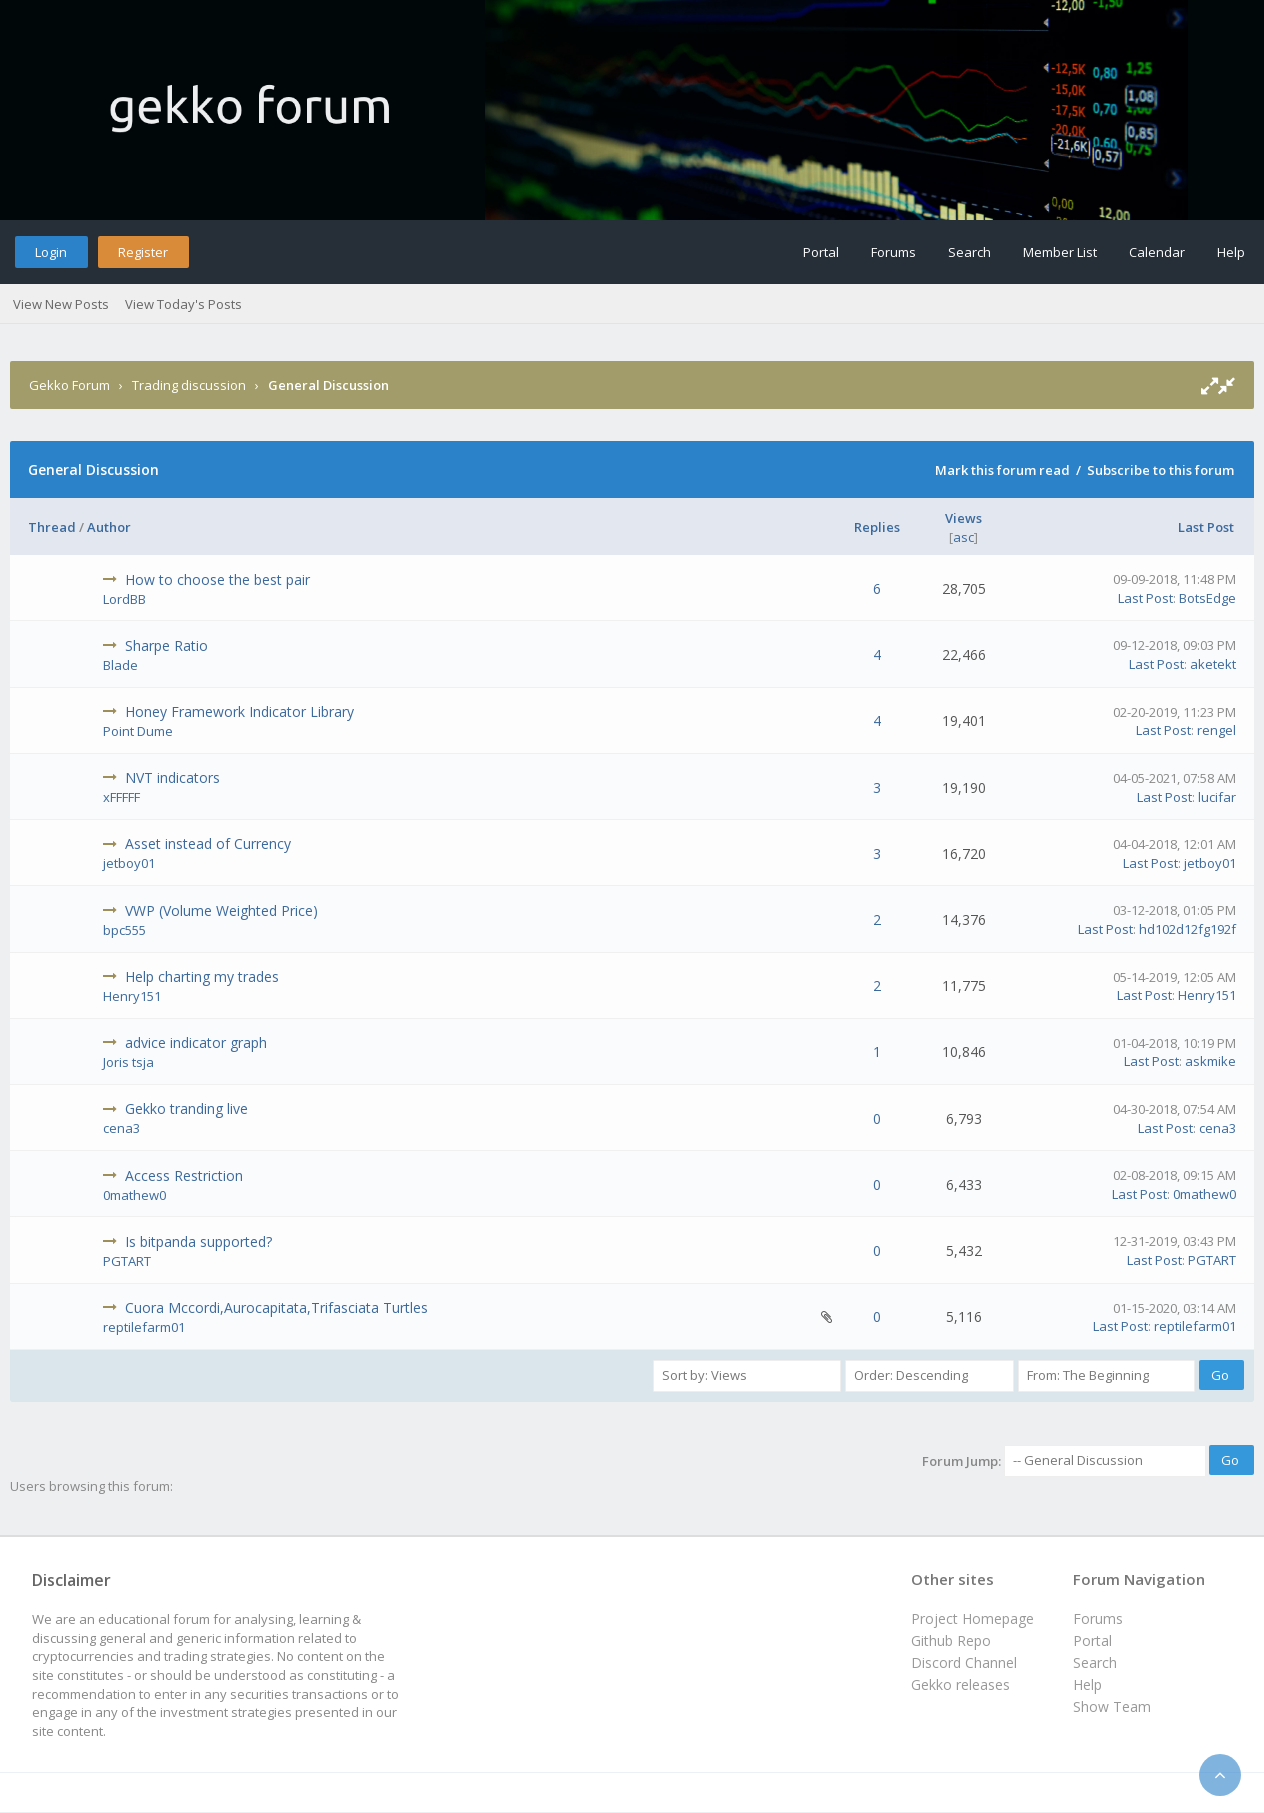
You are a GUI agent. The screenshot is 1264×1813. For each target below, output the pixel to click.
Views (963, 518)
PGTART (127, 1261)
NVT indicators (172, 777)
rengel (1216, 730)
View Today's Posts (183, 304)
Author (109, 527)
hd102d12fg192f (1187, 929)
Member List (1060, 252)
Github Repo (951, 1640)
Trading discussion (189, 385)
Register (143, 252)
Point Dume (138, 731)
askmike (1210, 1061)
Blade (120, 665)
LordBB (124, 599)
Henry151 (132, 996)
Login (51, 252)
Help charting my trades (202, 976)
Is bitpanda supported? (198, 1241)
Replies (877, 527)
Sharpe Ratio (166, 645)
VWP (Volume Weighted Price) (221, 910)
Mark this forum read (1002, 470)
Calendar (1157, 252)
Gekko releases (960, 1684)
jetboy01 (129, 863)
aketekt (1213, 664)
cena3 (121, 1128)
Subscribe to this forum (1160, 470)
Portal (821, 252)
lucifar (1217, 797)
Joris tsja (128, 1062)
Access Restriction (184, 1175)
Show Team (1112, 1706)
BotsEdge (1207, 598)
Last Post (1206, 527)
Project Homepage (972, 1618)
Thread (52, 527)
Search (969, 252)
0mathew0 (134, 1195)
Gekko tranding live (186, 1108)
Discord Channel (964, 1662)
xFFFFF (121, 797)
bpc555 (124, 930)
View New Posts (61, 304)
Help (1231, 252)
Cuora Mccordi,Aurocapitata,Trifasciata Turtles (276, 1307)
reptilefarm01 (144, 1327)
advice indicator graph (196, 1042)
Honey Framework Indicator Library (239, 711)
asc (963, 537)
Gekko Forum (69, 385)
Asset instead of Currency (208, 843)
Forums (893, 252)
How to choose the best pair (217, 579)
